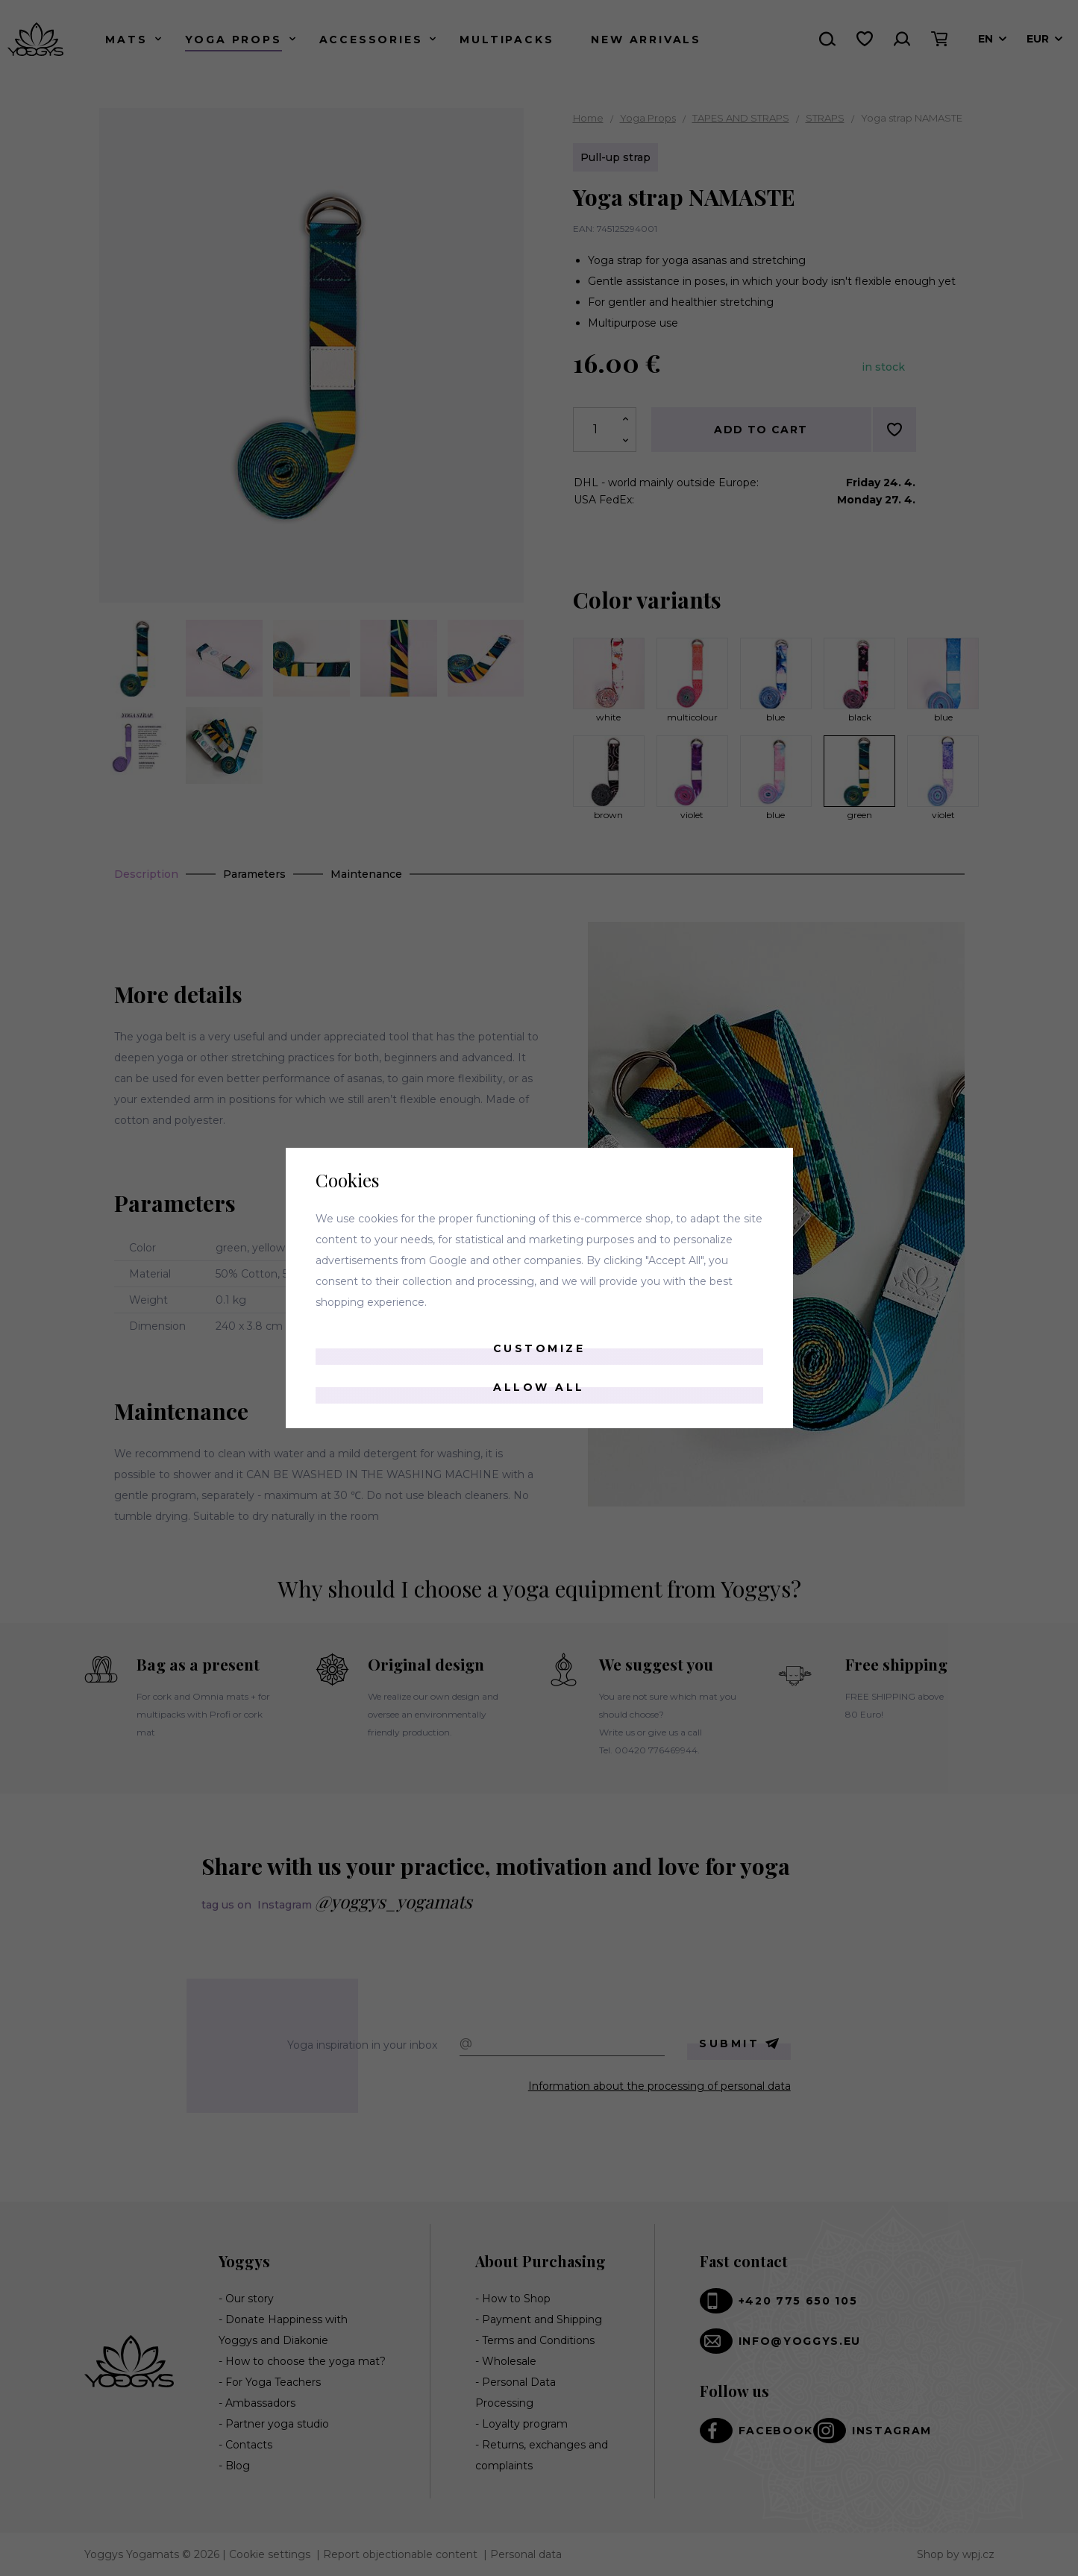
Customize (539, 1348)
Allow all (539, 1387)
